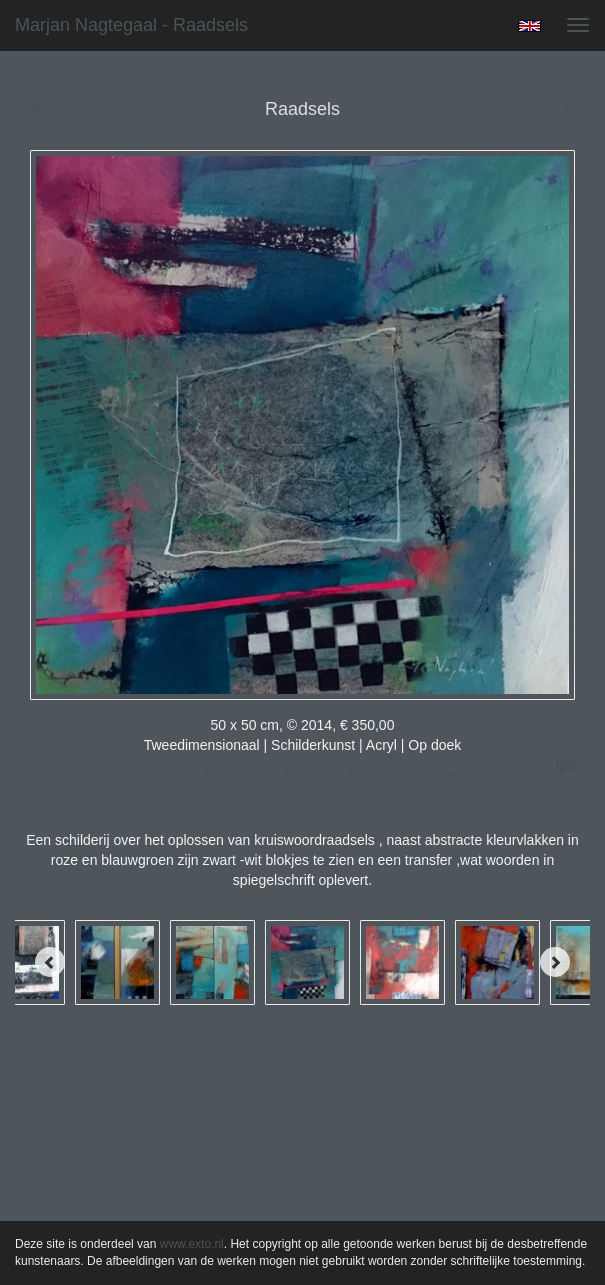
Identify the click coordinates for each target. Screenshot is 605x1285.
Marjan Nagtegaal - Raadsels (131, 25)
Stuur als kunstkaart (303, 775)
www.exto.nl (192, 1244)
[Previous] (50, 962)
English (529, 26)
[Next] (555, 962)
